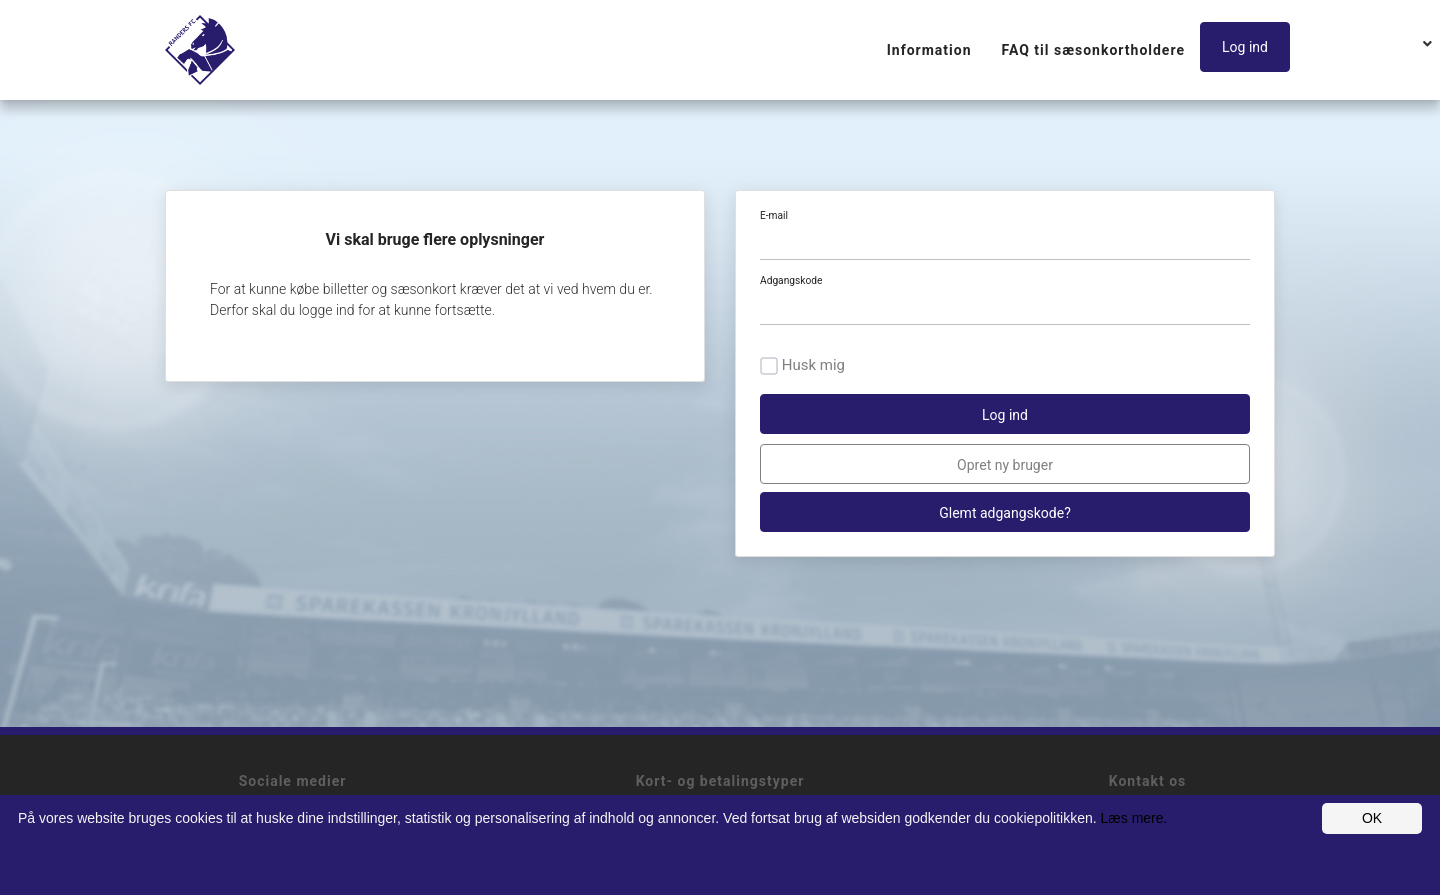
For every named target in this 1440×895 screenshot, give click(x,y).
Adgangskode (791, 280)
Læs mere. (1134, 818)
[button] (1249, 48)
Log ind (1245, 47)
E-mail (774, 215)
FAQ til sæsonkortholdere (1093, 50)
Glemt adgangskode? (1005, 513)
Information (929, 50)
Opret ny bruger (1005, 465)
